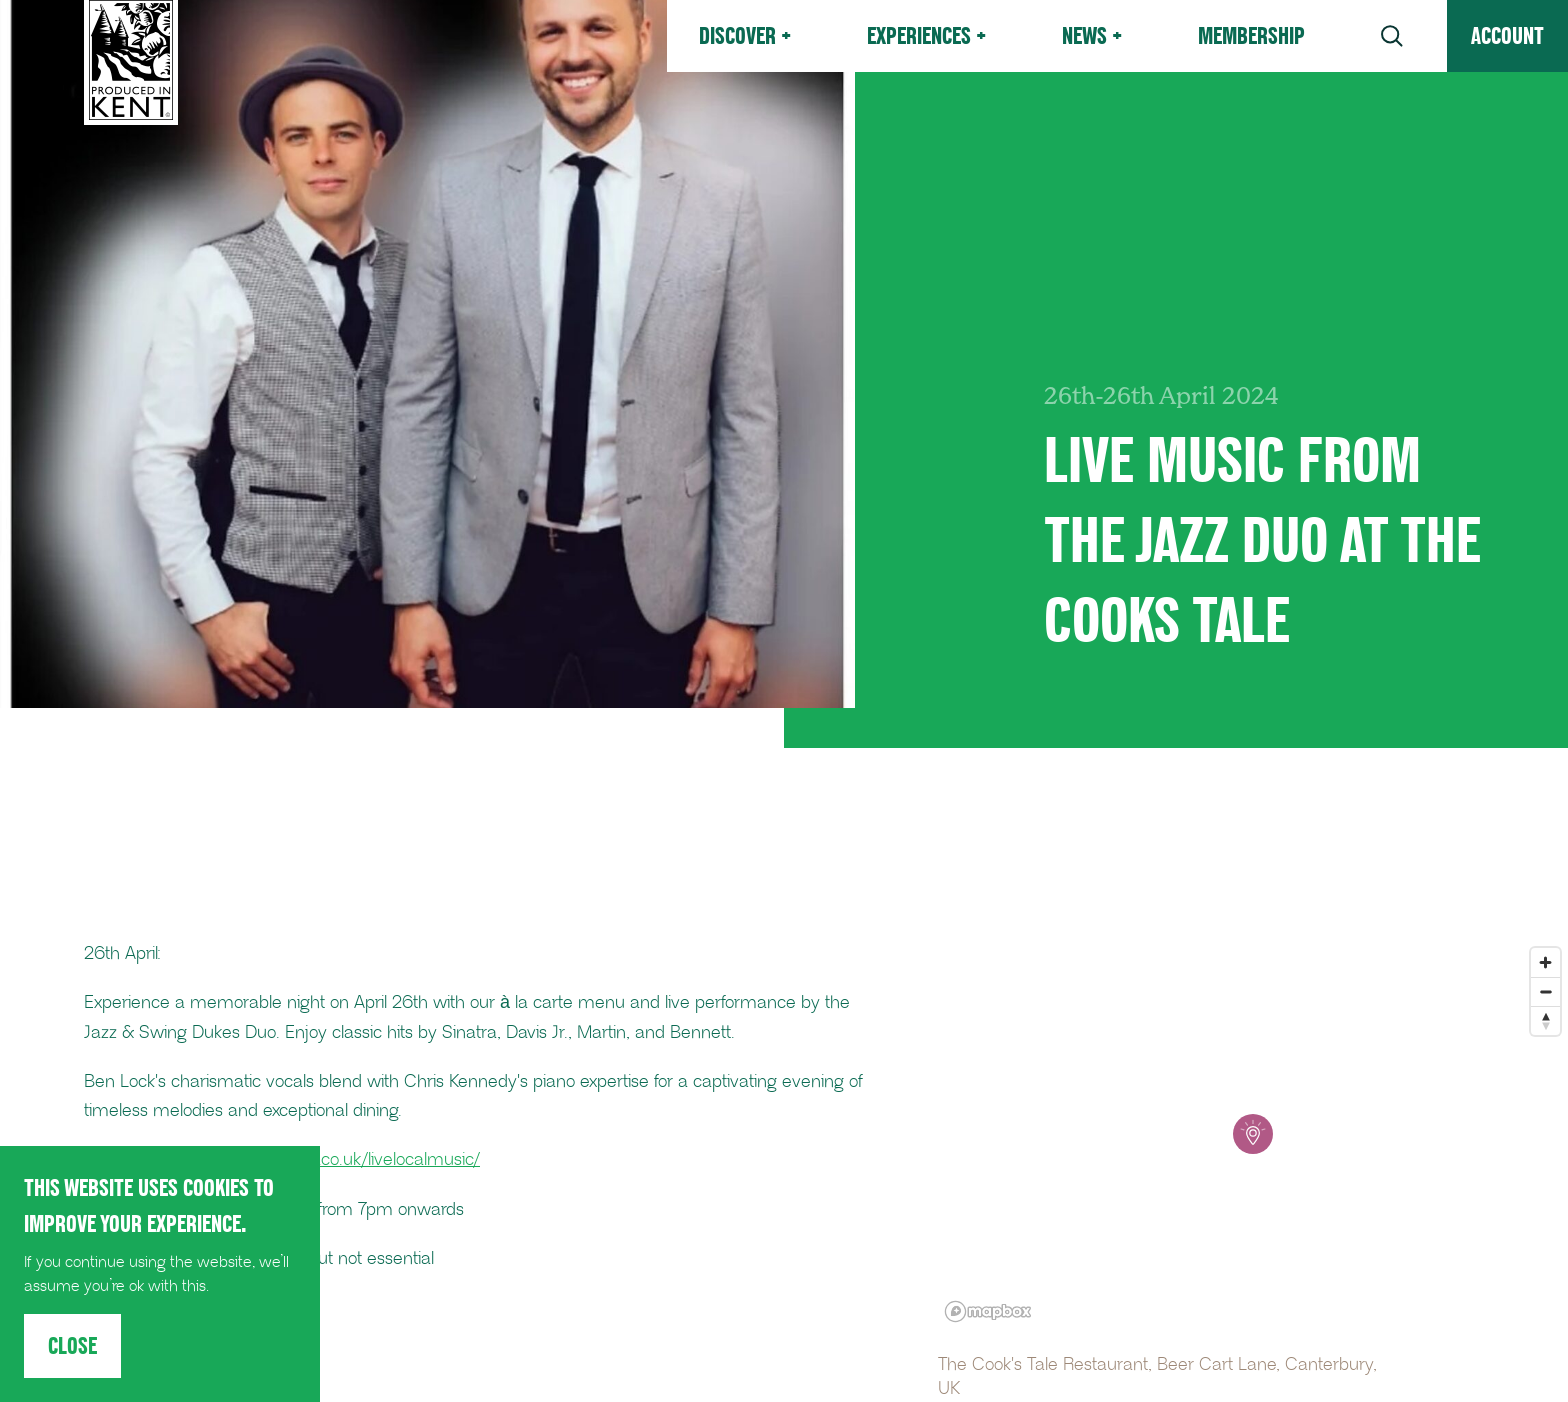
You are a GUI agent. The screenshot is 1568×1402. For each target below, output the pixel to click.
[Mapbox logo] (988, 1311)
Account (1507, 35)
